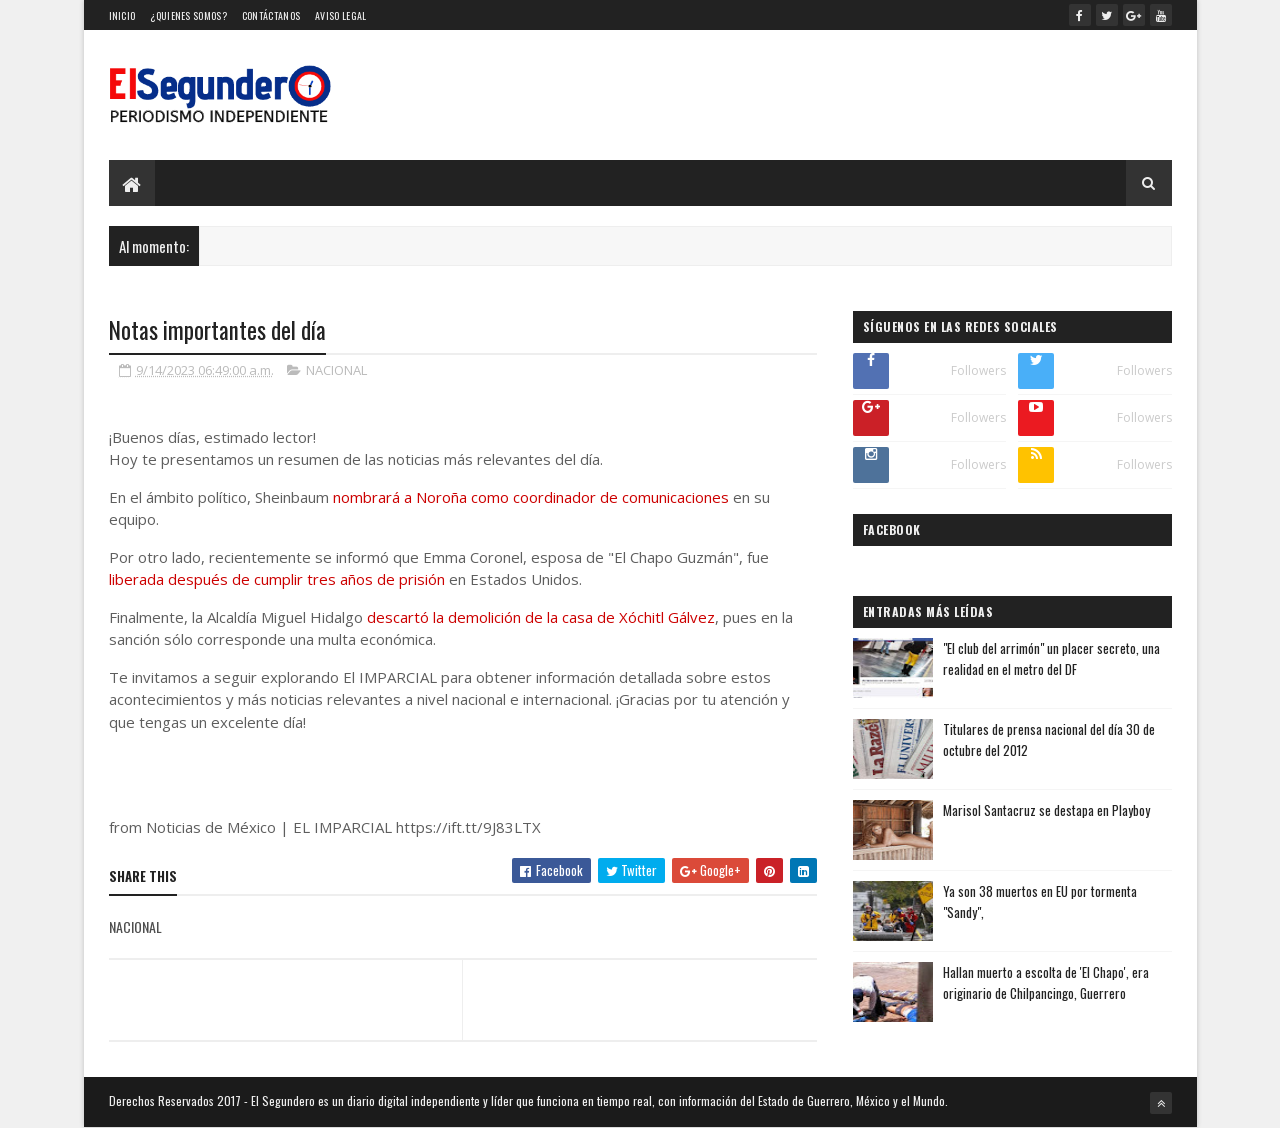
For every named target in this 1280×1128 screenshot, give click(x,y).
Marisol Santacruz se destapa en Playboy (1046, 810)
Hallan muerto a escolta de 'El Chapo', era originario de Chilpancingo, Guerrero (1046, 982)
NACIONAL (336, 370)
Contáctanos (271, 15)
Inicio (122, 15)
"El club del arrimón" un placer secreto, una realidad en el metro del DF (1051, 658)
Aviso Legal (340, 15)
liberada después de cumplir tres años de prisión (277, 579)
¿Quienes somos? (188, 15)
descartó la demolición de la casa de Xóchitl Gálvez (541, 617)
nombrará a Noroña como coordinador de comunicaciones (531, 497)
